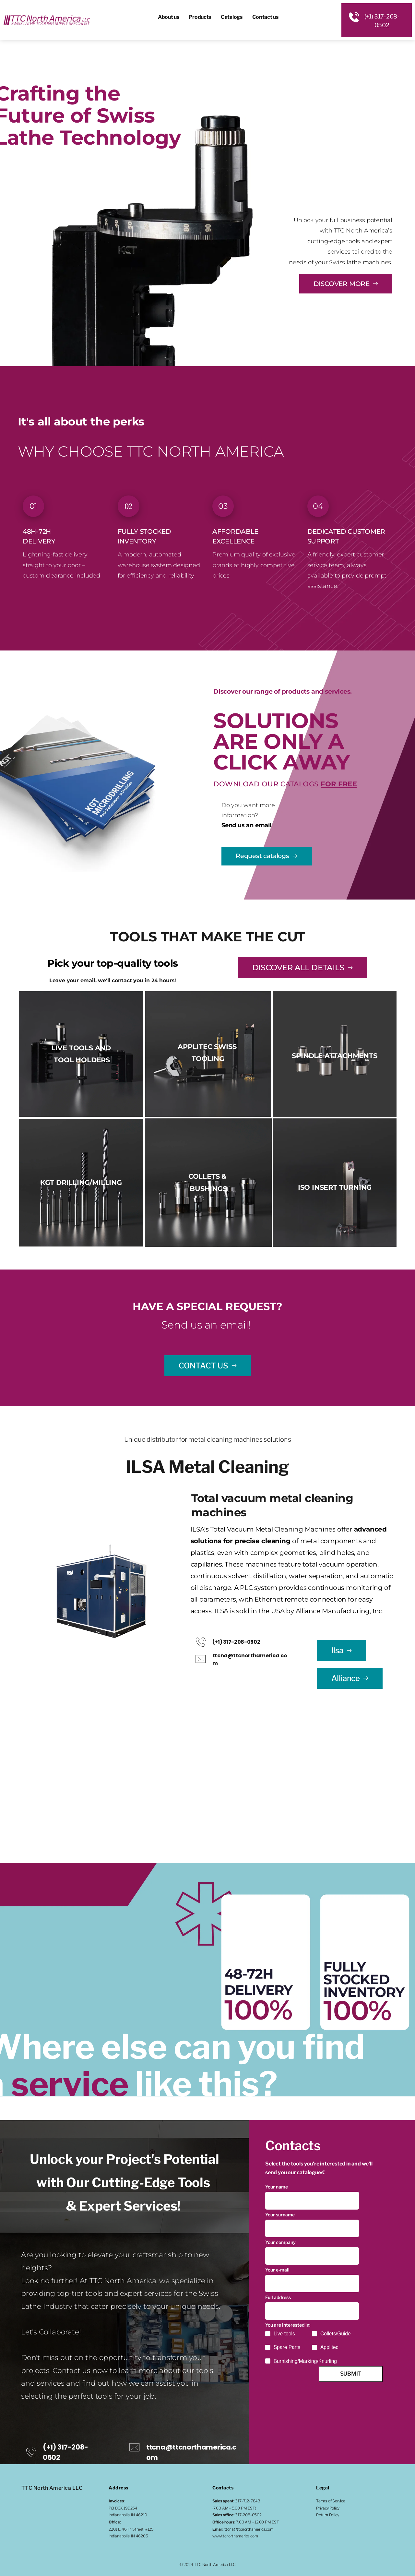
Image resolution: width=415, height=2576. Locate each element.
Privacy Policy (327, 2508)
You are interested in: (287, 2329)
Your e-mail (277, 2272)
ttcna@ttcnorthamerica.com (249, 2529)
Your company (280, 2244)
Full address (278, 2301)
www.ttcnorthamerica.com (235, 2536)
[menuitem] (168, 17)
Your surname (280, 2215)
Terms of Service (330, 2500)
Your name (276, 2186)
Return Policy (327, 2514)
